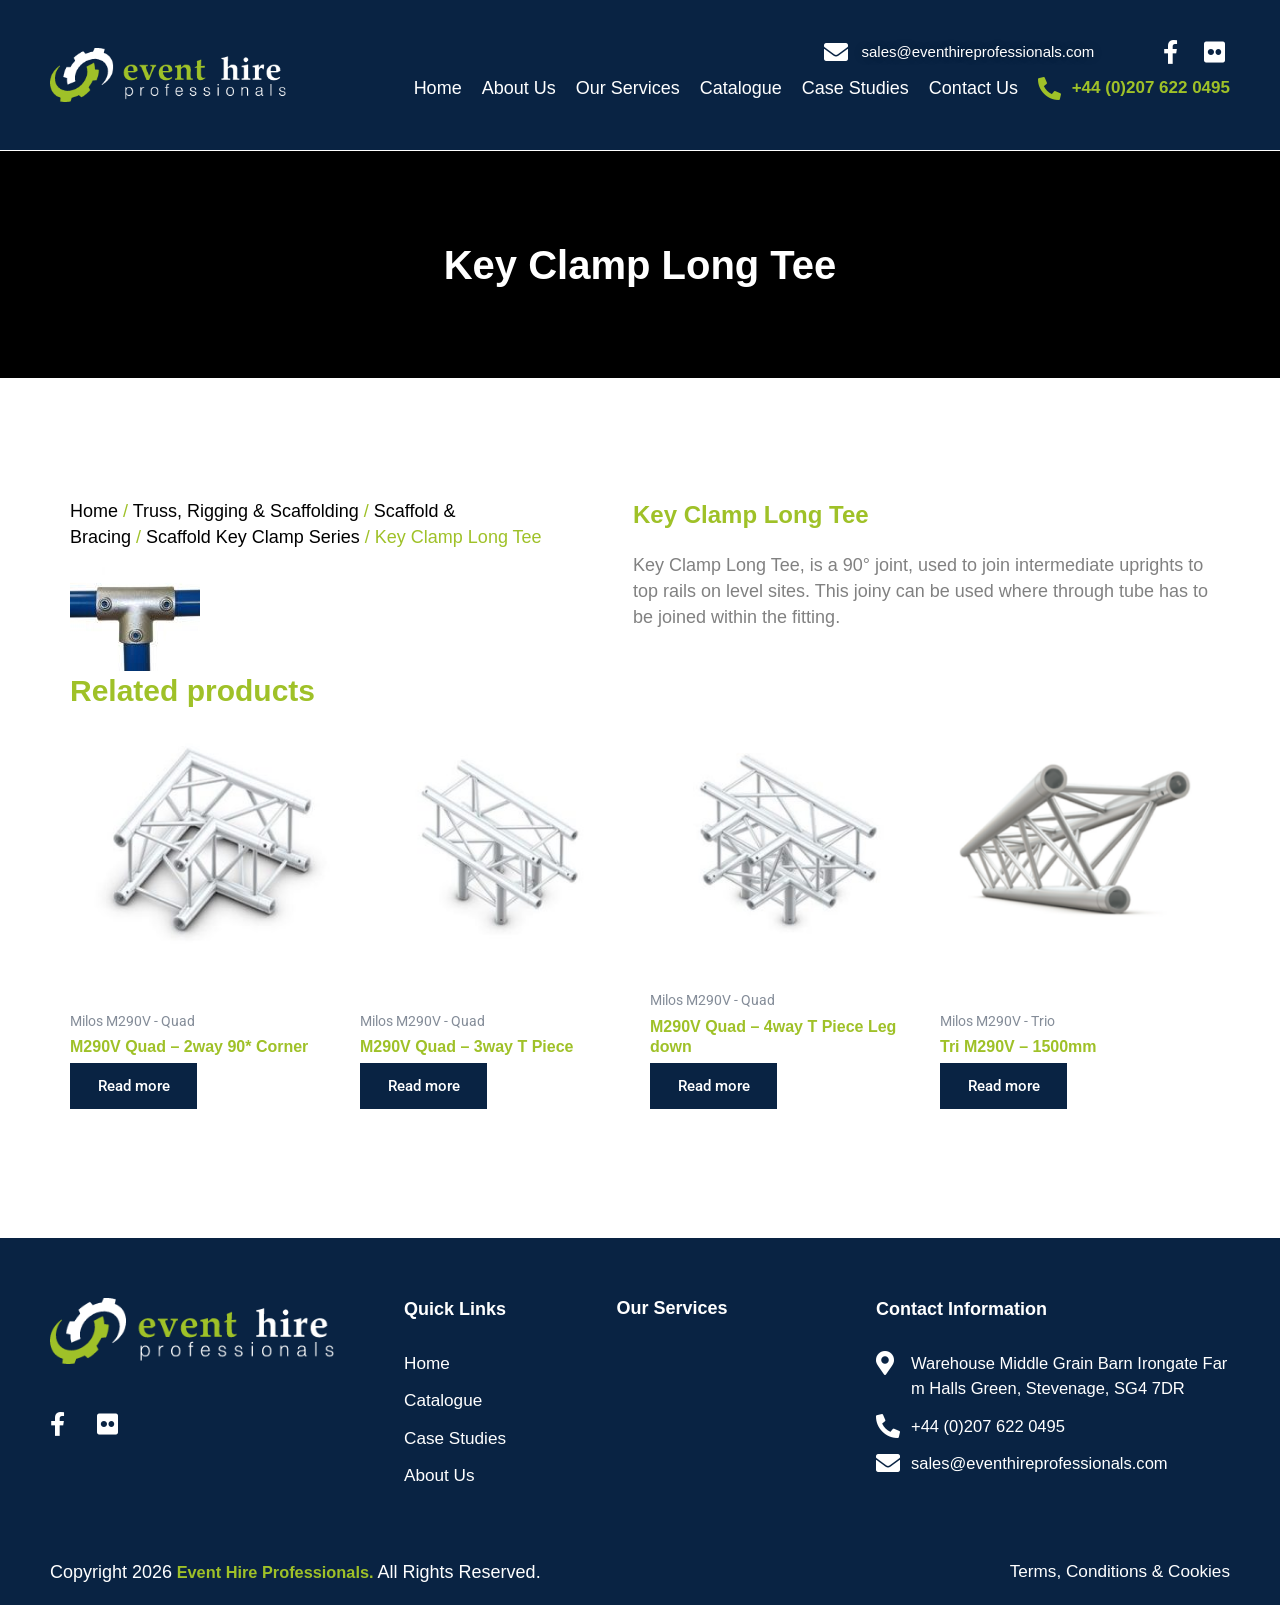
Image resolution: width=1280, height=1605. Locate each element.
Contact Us (973, 88)
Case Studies (855, 88)
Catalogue (741, 88)
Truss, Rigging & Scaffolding (246, 511)
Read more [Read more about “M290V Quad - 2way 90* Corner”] (139, 1086)
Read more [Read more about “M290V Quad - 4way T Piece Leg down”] (719, 1086)
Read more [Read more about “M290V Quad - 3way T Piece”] (429, 1086)
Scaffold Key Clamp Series (253, 537)
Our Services (628, 88)
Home (438, 88)
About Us (519, 88)
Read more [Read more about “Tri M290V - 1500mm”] (1009, 1086)
